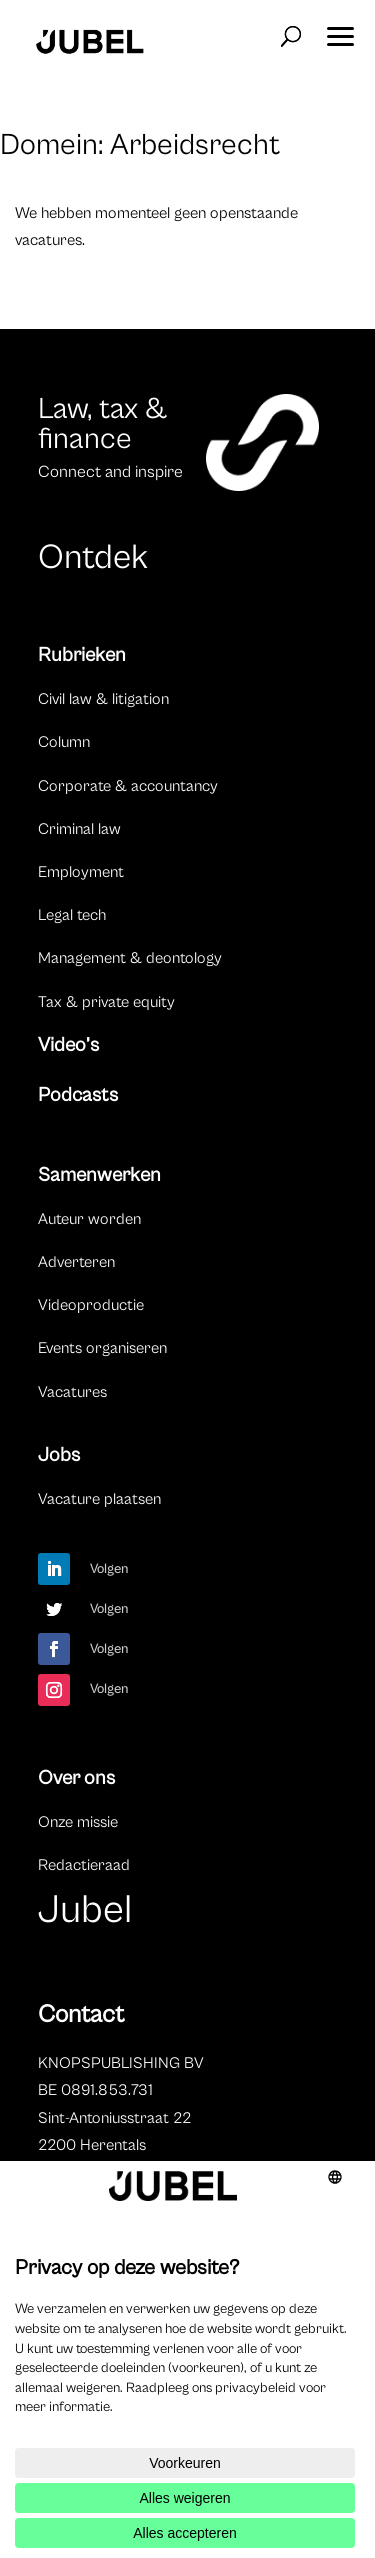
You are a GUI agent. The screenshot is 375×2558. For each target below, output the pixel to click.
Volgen (109, 1569)
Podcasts (78, 1095)
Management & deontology (130, 958)
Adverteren (76, 1262)
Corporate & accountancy (128, 786)
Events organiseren (102, 1348)
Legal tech (72, 915)
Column (64, 742)
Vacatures (72, 1392)
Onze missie (78, 1822)
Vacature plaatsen (99, 1499)
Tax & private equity (106, 1002)
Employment (81, 872)
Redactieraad (84, 1865)
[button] (340, 30)
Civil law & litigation (103, 699)
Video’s (68, 1045)
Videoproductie (91, 1305)
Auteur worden (89, 1219)
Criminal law (79, 829)
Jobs (59, 1455)
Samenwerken (99, 1175)
